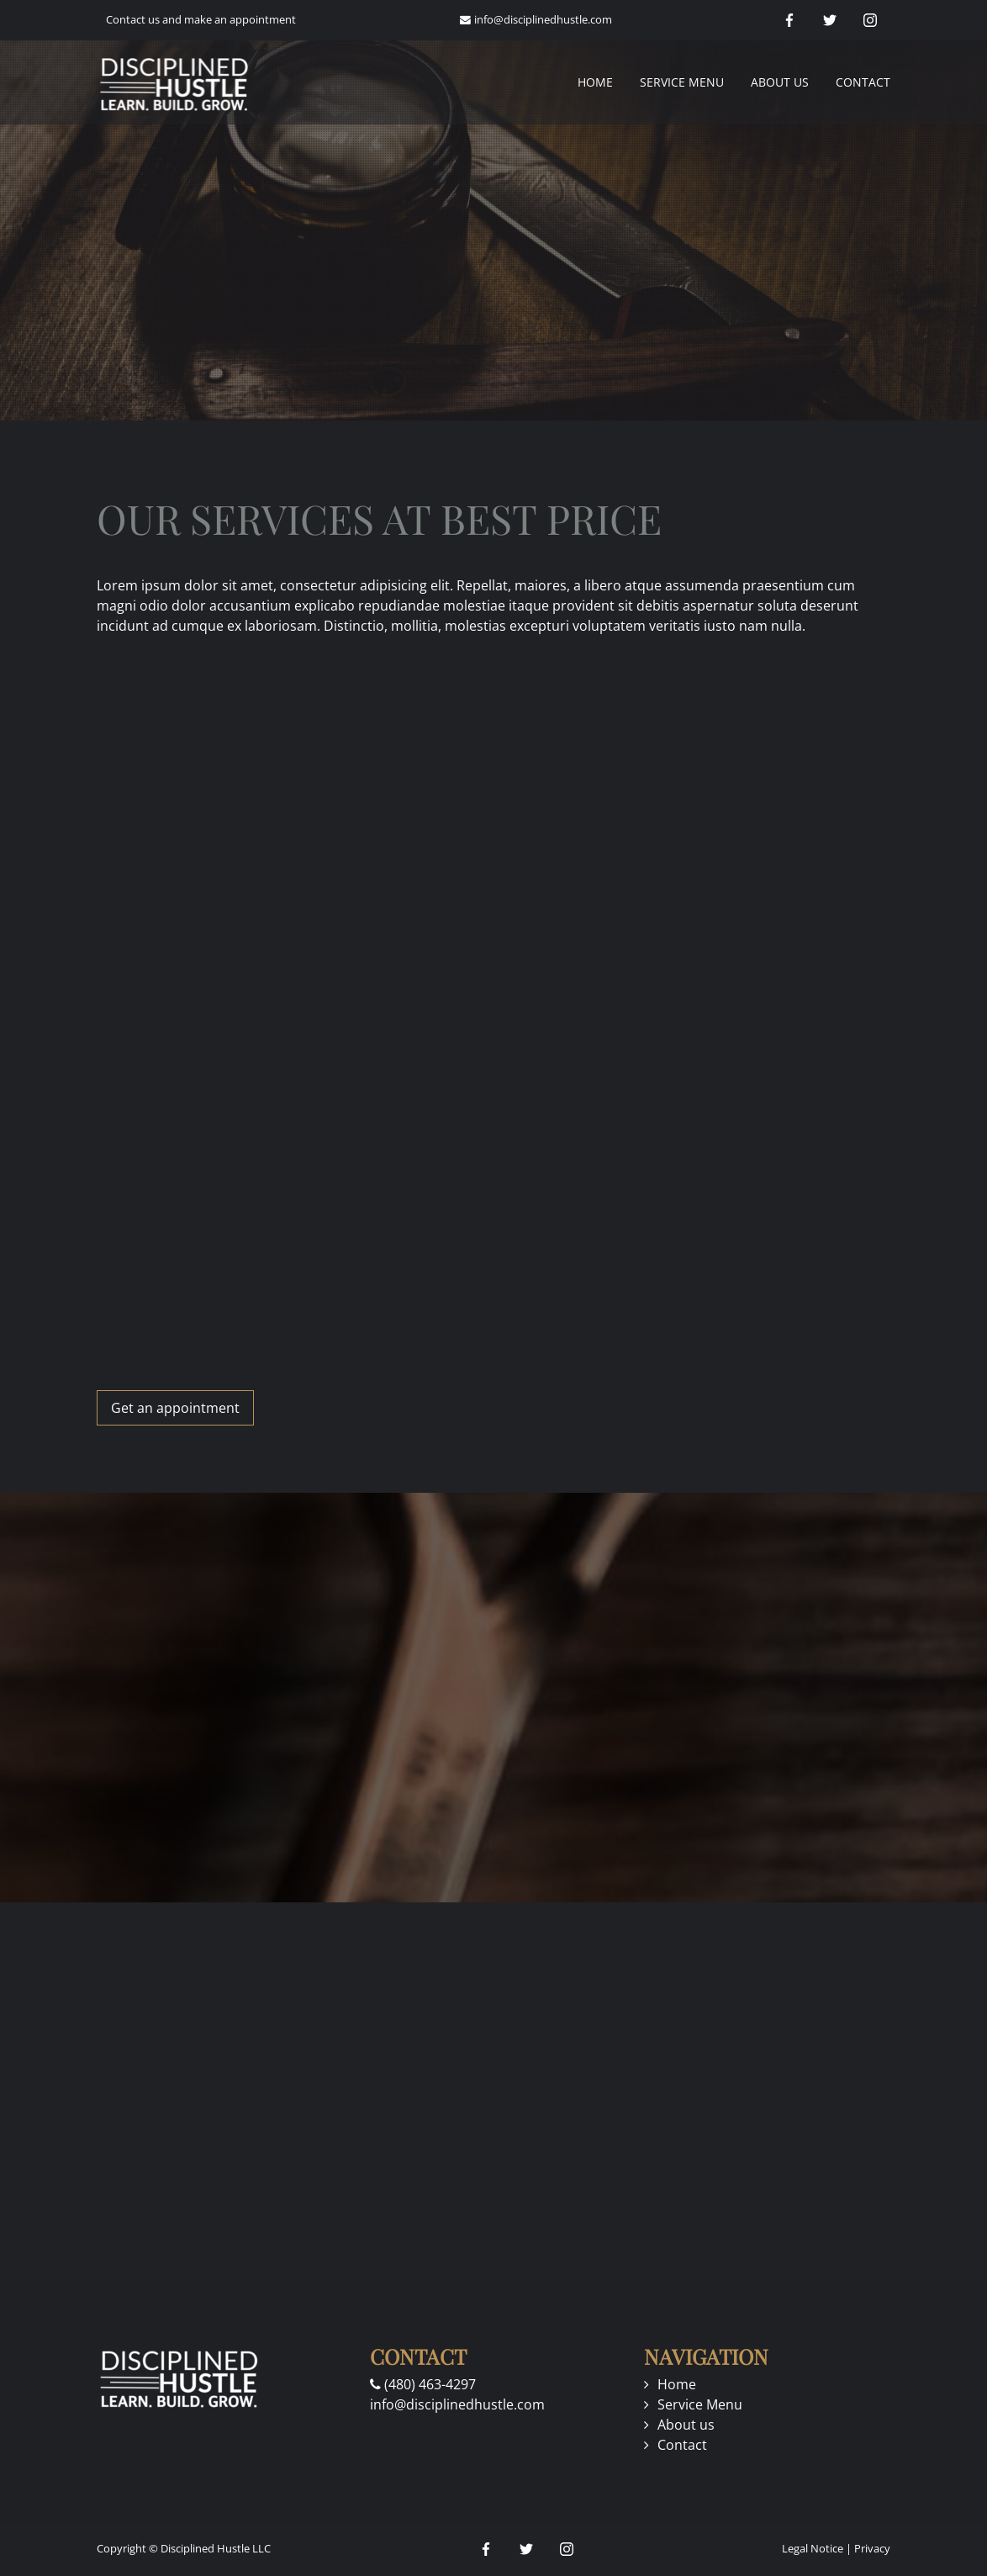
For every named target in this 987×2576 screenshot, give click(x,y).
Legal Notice (812, 2548)
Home (595, 82)
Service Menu (682, 82)
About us (780, 82)
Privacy (872, 2548)
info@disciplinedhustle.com (543, 19)
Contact (863, 82)
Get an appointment (175, 1408)
